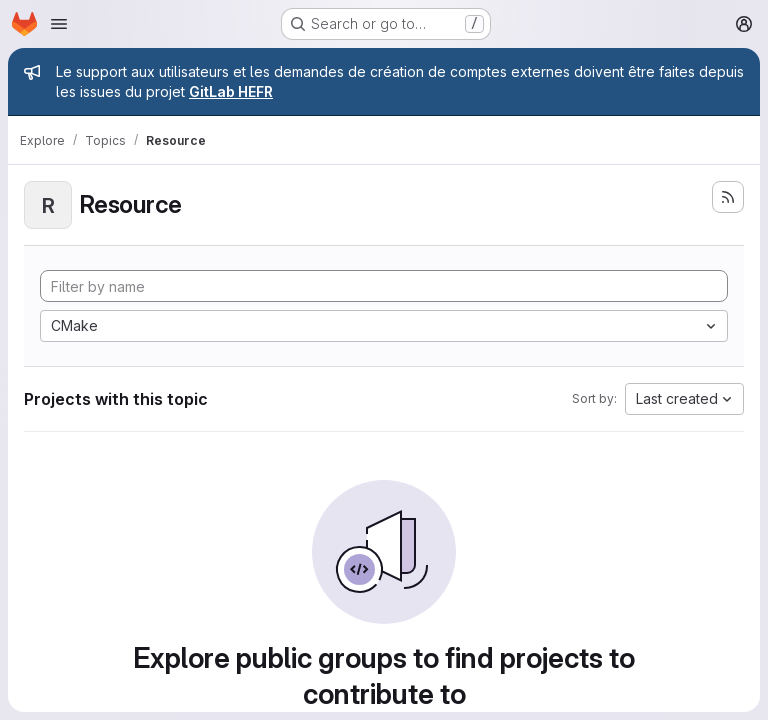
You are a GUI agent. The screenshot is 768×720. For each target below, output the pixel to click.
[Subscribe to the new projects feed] (728, 197)
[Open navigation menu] (59, 24)
